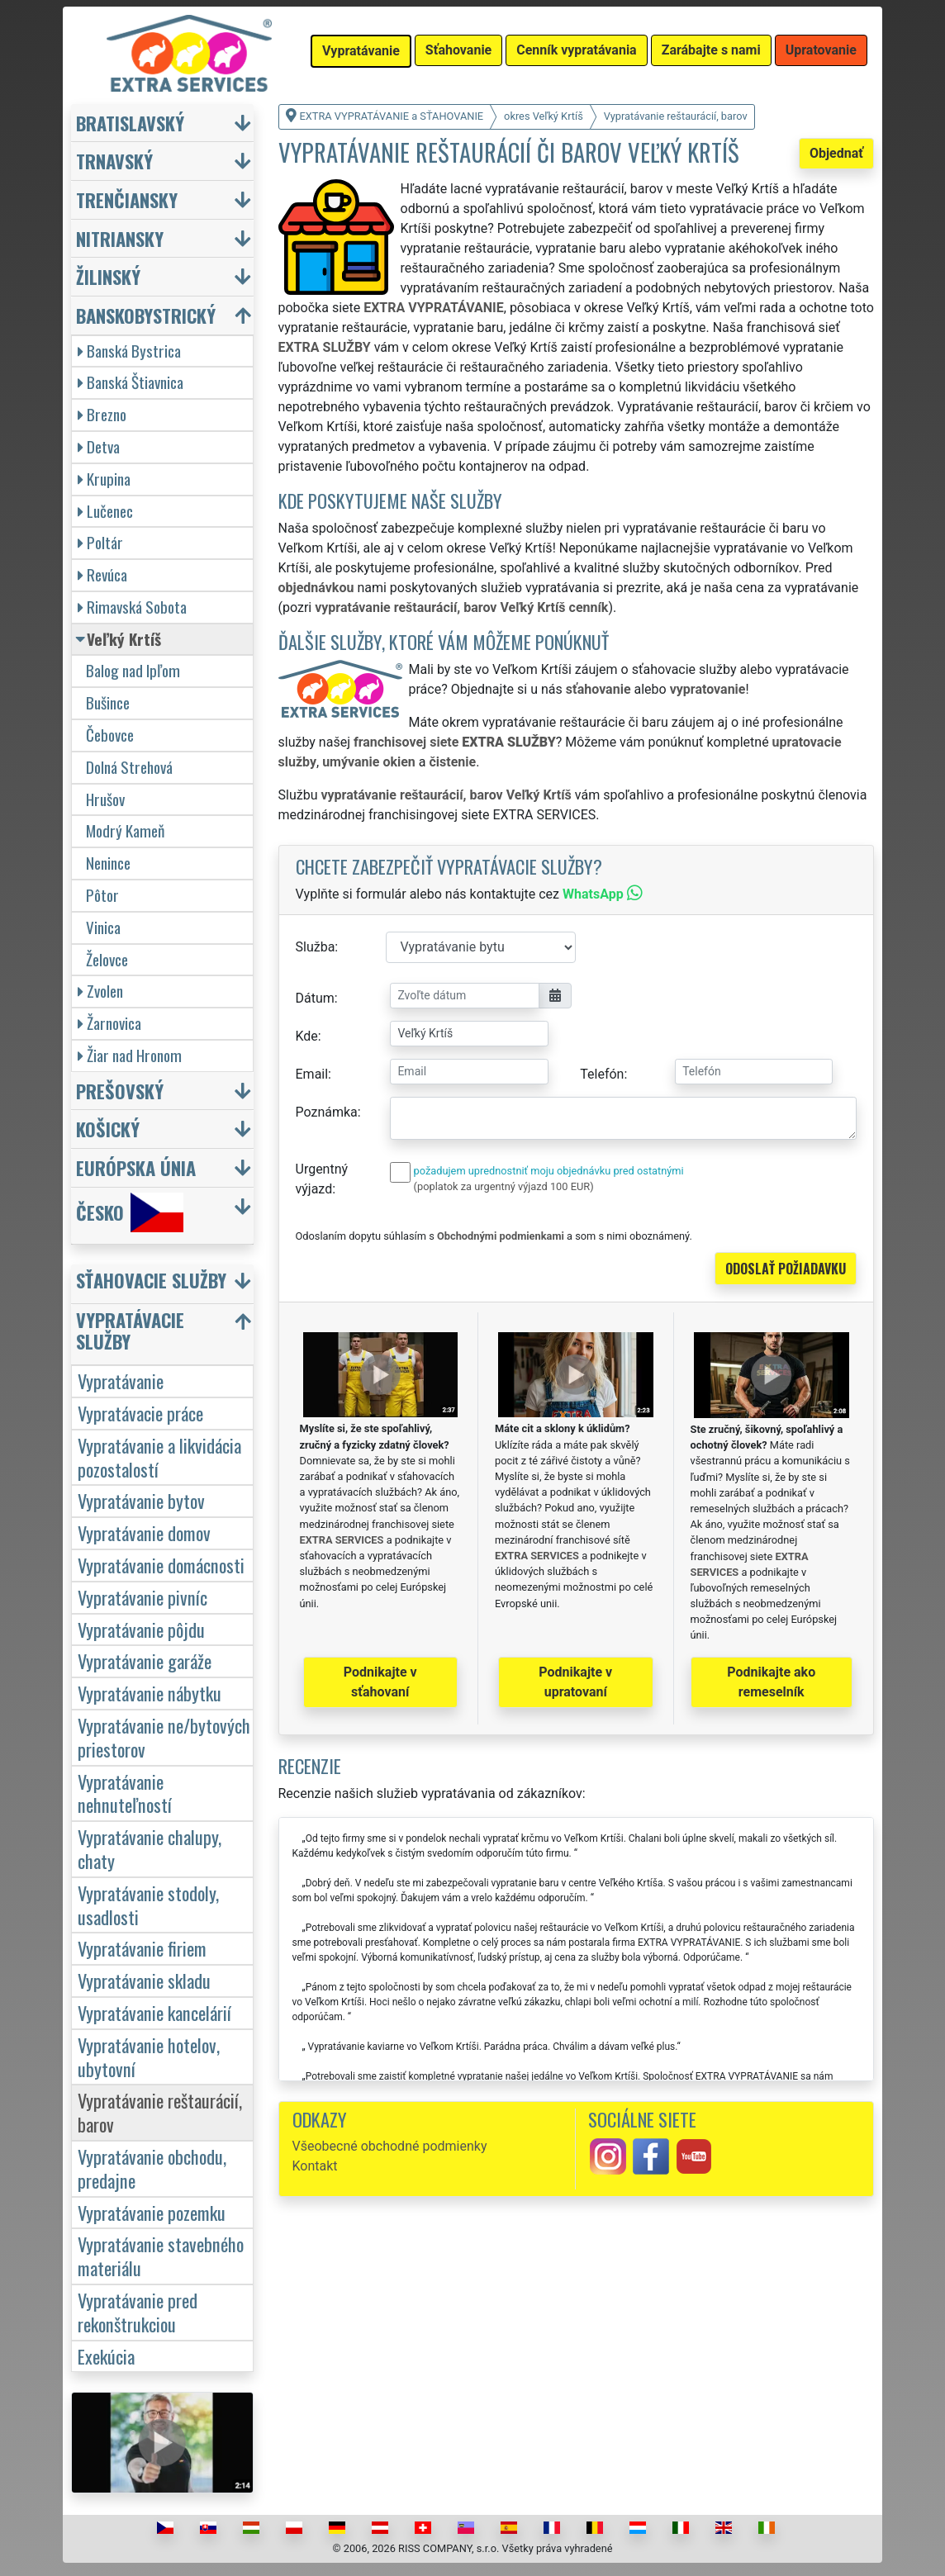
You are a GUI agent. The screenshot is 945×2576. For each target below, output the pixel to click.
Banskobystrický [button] (146, 315)
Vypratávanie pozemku (152, 2212)
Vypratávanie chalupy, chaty (149, 1848)
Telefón (602, 1074)
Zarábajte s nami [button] (711, 50)
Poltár (100, 542)
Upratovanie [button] (821, 50)
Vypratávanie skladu (144, 1980)
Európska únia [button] (136, 1167)
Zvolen (100, 991)
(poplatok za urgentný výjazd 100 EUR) (504, 1186)
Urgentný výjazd (322, 1179)
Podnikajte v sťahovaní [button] (380, 1682)
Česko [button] (129, 1212)
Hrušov (105, 799)
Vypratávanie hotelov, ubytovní (149, 2056)
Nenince (108, 863)
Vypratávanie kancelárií (154, 2012)
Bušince (108, 702)
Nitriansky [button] (120, 238)
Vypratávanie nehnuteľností (125, 1793)
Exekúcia (106, 2356)
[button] (164, 1284)
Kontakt (315, 2166)
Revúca (102, 574)
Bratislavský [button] (130, 122)
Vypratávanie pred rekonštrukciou (137, 2311)
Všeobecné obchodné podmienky (389, 2146)
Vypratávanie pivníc (142, 1597)
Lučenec (105, 511)
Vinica (103, 927)
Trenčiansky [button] (127, 199)
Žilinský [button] (108, 276)
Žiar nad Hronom (130, 1055)
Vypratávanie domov (144, 1532)
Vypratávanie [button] (361, 51)
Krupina (104, 479)
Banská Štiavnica (130, 382)
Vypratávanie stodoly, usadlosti (148, 1904)
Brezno (102, 414)
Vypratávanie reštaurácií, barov (160, 2111)
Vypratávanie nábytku (149, 1692)
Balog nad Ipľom (133, 670)
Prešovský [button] (120, 1090)
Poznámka (327, 1112)
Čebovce (110, 735)
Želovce (107, 959)
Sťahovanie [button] (458, 50)
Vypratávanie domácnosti (161, 1564)
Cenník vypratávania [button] (576, 50)
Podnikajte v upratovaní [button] (575, 1682)
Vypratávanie (121, 1380)
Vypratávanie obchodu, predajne (152, 2168)
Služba (315, 947)
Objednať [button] (836, 153)
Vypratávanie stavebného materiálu (161, 2255)
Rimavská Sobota (132, 607)
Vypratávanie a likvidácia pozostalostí (159, 1457)
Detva (99, 446)
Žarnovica (109, 1023)
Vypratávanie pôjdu (141, 1629)
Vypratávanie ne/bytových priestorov (164, 1736)
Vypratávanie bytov (141, 1500)
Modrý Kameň (125, 830)
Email (312, 1074)
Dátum (315, 998)
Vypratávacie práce (140, 1412)
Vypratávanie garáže (144, 1660)
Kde (307, 1036)
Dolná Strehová (129, 767)
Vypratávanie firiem (142, 1948)
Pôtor (102, 895)
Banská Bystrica (129, 351)
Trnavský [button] (114, 160)
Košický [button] (108, 1128)
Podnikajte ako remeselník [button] (771, 1682)
